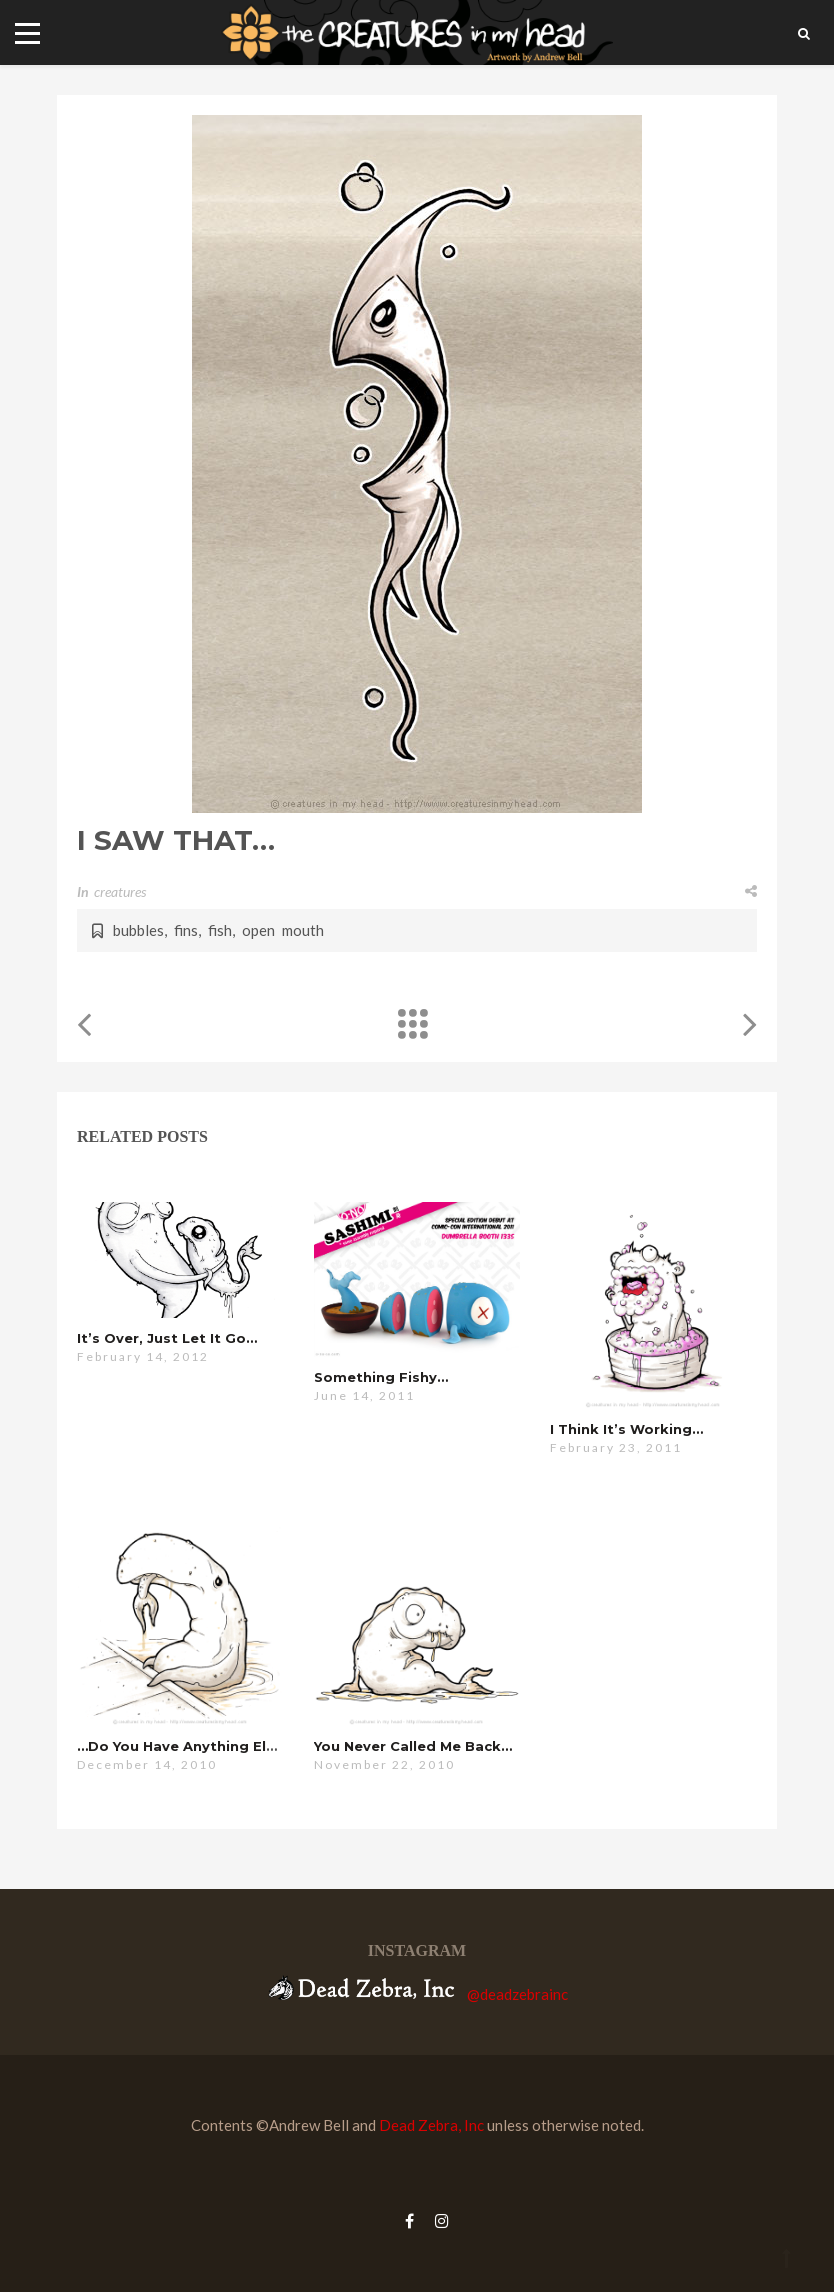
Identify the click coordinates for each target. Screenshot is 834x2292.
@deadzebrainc (517, 1994)
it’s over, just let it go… (167, 1338)
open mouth (283, 930)
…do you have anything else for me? (211, 1746)
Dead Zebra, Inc (431, 2125)
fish (220, 930)
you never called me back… (413, 1746)
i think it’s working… (626, 1429)
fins (186, 930)
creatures (120, 891)
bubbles (138, 930)
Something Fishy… (381, 1377)
